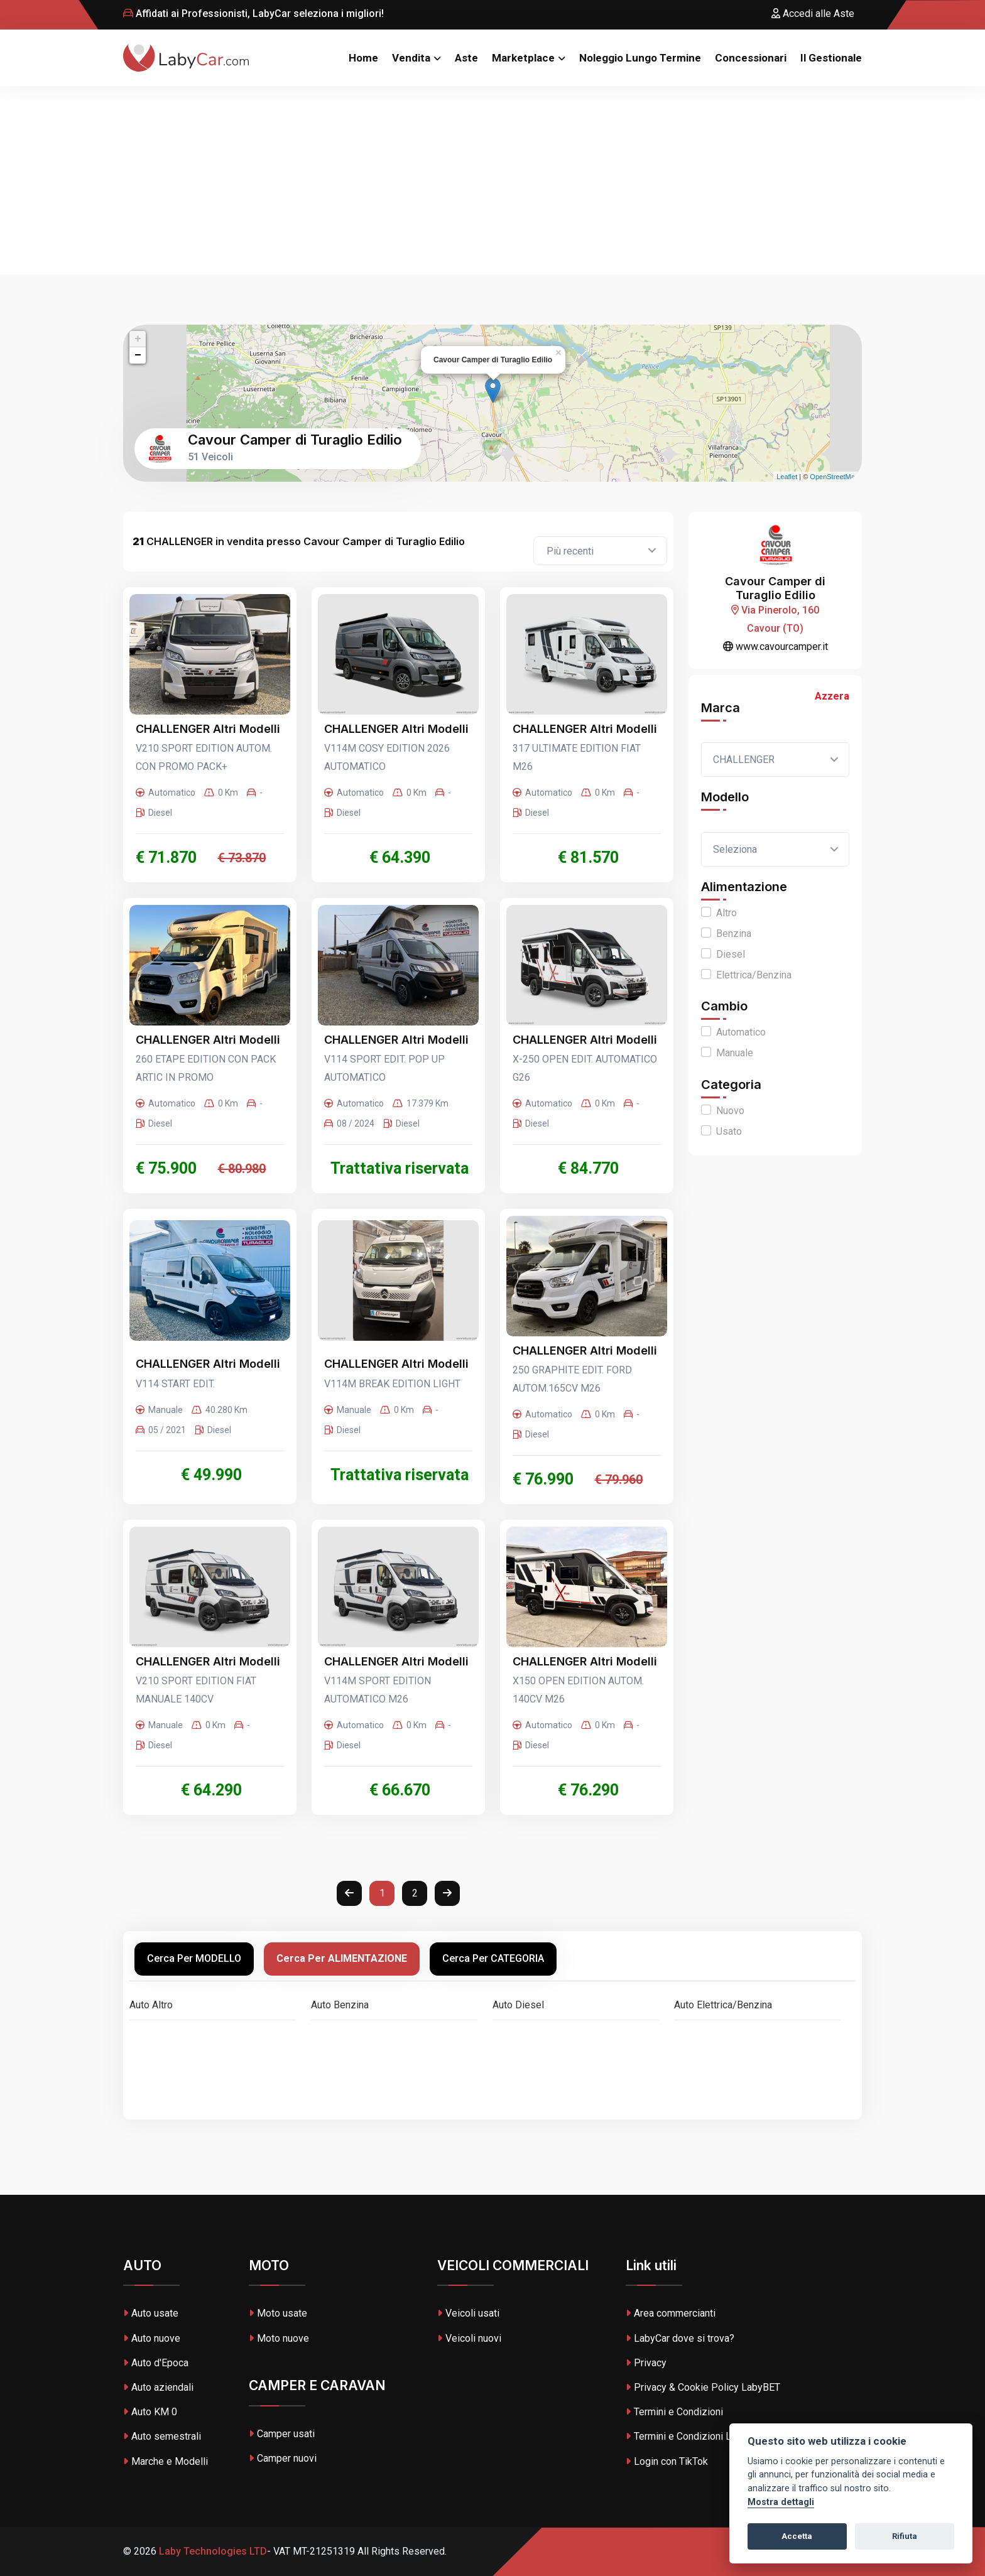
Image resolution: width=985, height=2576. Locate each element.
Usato (729, 1131)
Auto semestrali (162, 2436)
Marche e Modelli (165, 2461)
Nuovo (730, 1111)
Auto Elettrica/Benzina (723, 2005)
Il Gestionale (831, 57)
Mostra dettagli (781, 2502)
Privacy (646, 2363)
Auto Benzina (340, 2005)
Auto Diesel (518, 2005)
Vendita (411, 57)
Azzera (832, 696)
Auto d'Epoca (155, 2363)
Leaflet (786, 476)
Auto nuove (151, 2338)
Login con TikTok (667, 2461)
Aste (466, 57)
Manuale (734, 1053)
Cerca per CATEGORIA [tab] (493, 1958)
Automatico (741, 1032)
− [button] (137, 355)
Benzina (733, 933)
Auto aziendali (158, 2387)
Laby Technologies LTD (211, 2551)
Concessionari (750, 57)
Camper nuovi (283, 2458)
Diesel (730, 954)
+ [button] (137, 339)
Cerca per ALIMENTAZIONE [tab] (341, 1958)
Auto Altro (151, 2005)
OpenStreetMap (834, 476)
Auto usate (150, 2313)
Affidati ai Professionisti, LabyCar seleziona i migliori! (253, 13)
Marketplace (523, 57)
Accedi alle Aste (812, 13)
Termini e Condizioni (674, 2412)
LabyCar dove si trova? (680, 2338)
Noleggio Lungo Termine (640, 57)
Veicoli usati (468, 2313)
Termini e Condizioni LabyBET (695, 2436)
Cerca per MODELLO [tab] (194, 1958)
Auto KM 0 (150, 2412)
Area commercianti (671, 2313)
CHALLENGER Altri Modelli (208, 728)
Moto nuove (279, 2338)
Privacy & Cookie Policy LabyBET (703, 2387)
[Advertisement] (492, 180)
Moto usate (278, 2313)
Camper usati (282, 2434)
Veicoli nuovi (469, 2338)
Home (363, 57)
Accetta (796, 2536)
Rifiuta (904, 2536)
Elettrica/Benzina (754, 975)
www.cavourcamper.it (775, 646)
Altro (726, 913)
